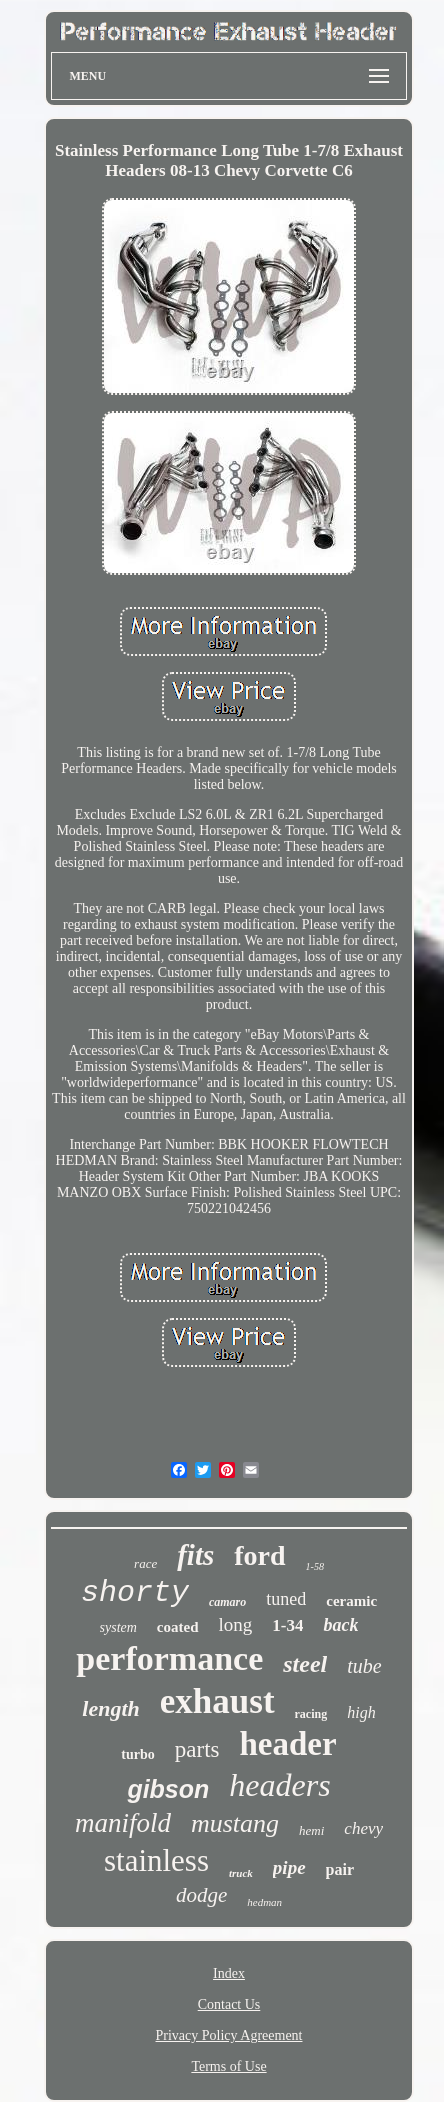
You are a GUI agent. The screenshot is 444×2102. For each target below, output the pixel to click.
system (118, 1627)
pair (340, 1869)
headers (279, 1785)
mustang (235, 1823)
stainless (156, 1860)
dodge (201, 1895)
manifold (123, 1823)
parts (197, 1749)
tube (364, 1666)
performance (169, 1658)
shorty (135, 1593)
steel (305, 1664)
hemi (311, 1830)
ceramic (351, 1601)
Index (229, 1973)
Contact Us (229, 2004)
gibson (168, 1789)
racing (311, 1714)
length (110, 1708)
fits (195, 1555)
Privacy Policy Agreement (229, 2035)
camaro (227, 1602)
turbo (137, 1754)
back (340, 1625)
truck (241, 1873)
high (361, 1712)
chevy (363, 1828)
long (236, 1624)
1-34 (287, 1625)
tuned (286, 1599)
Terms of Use (228, 2066)
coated (178, 1627)
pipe (289, 1867)
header (288, 1744)
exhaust (217, 1701)
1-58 (315, 1566)
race (145, 1563)
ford (259, 1555)
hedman (264, 1902)
